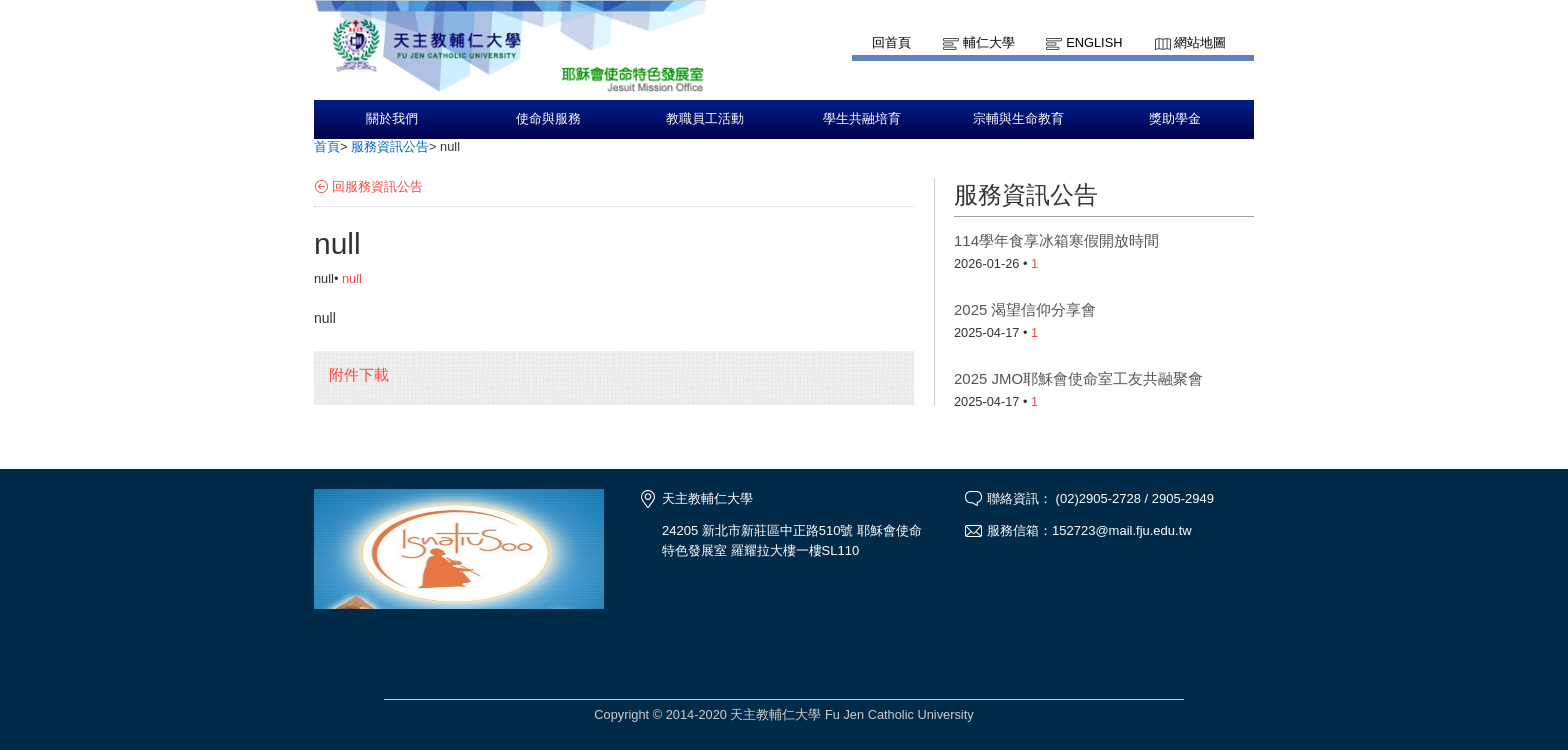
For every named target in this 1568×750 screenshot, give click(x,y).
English (1094, 42)
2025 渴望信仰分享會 (1025, 309)
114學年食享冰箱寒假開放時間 (1056, 240)
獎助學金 (1175, 119)
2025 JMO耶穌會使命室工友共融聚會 (1078, 378)
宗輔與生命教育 (1018, 119)
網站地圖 (1200, 42)
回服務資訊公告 (377, 186)
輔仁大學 (989, 42)
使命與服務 (548, 119)
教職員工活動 (705, 119)
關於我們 (392, 119)
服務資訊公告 (390, 146)
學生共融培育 (862, 119)
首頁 (327, 146)
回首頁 (891, 42)
